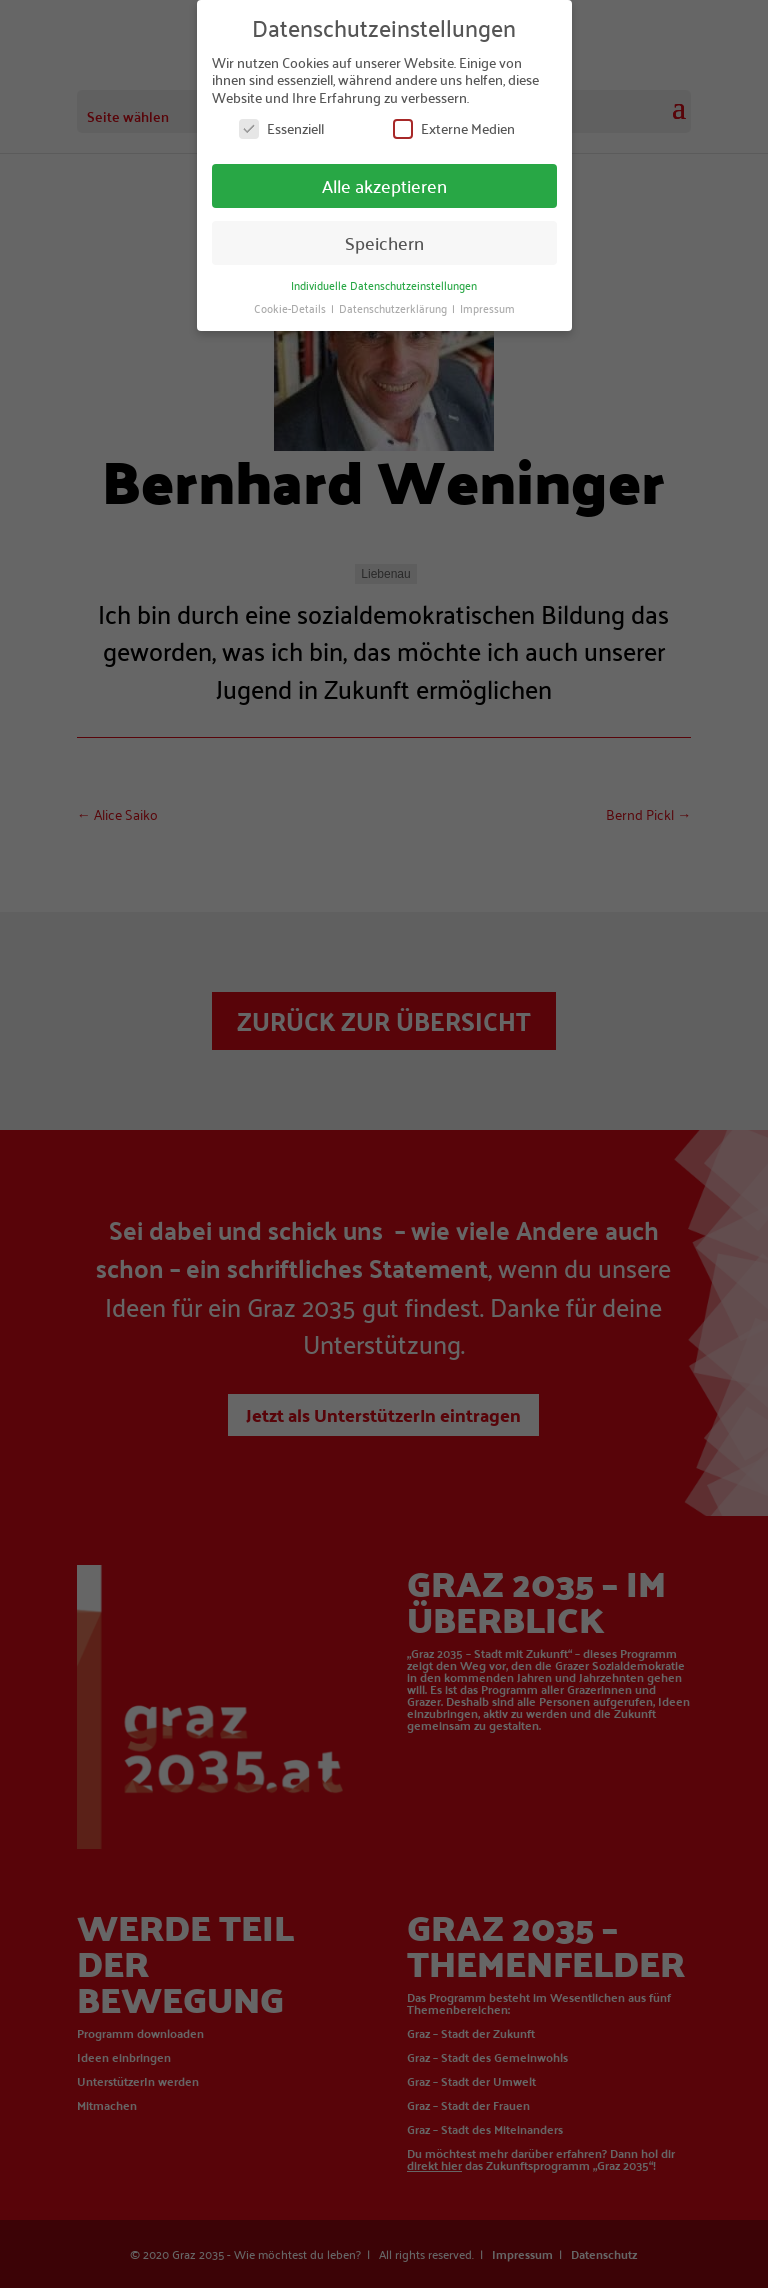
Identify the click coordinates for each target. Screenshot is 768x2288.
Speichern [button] (384, 242)
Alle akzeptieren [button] (384, 185)
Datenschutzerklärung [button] (394, 307)
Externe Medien (454, 128)
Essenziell (281, 128)
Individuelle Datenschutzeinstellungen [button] (384, 284)
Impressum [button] (487, 307)
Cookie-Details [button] (291, 307)
